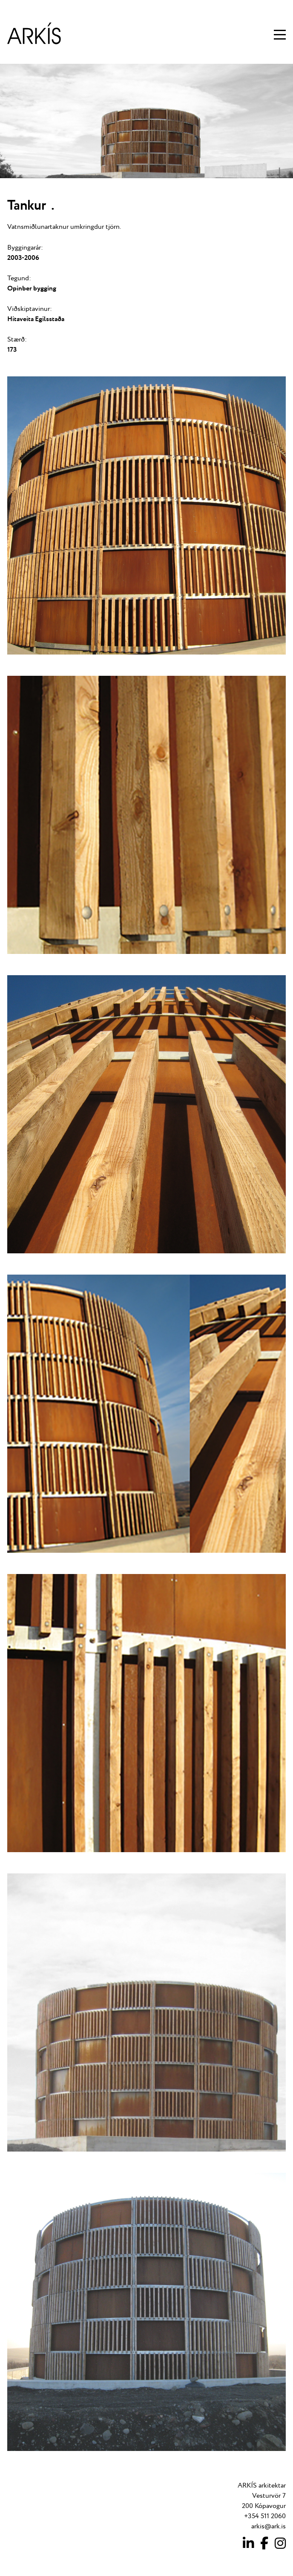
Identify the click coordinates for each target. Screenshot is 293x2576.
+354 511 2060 (265, 2516)
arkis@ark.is (268, 2526)
